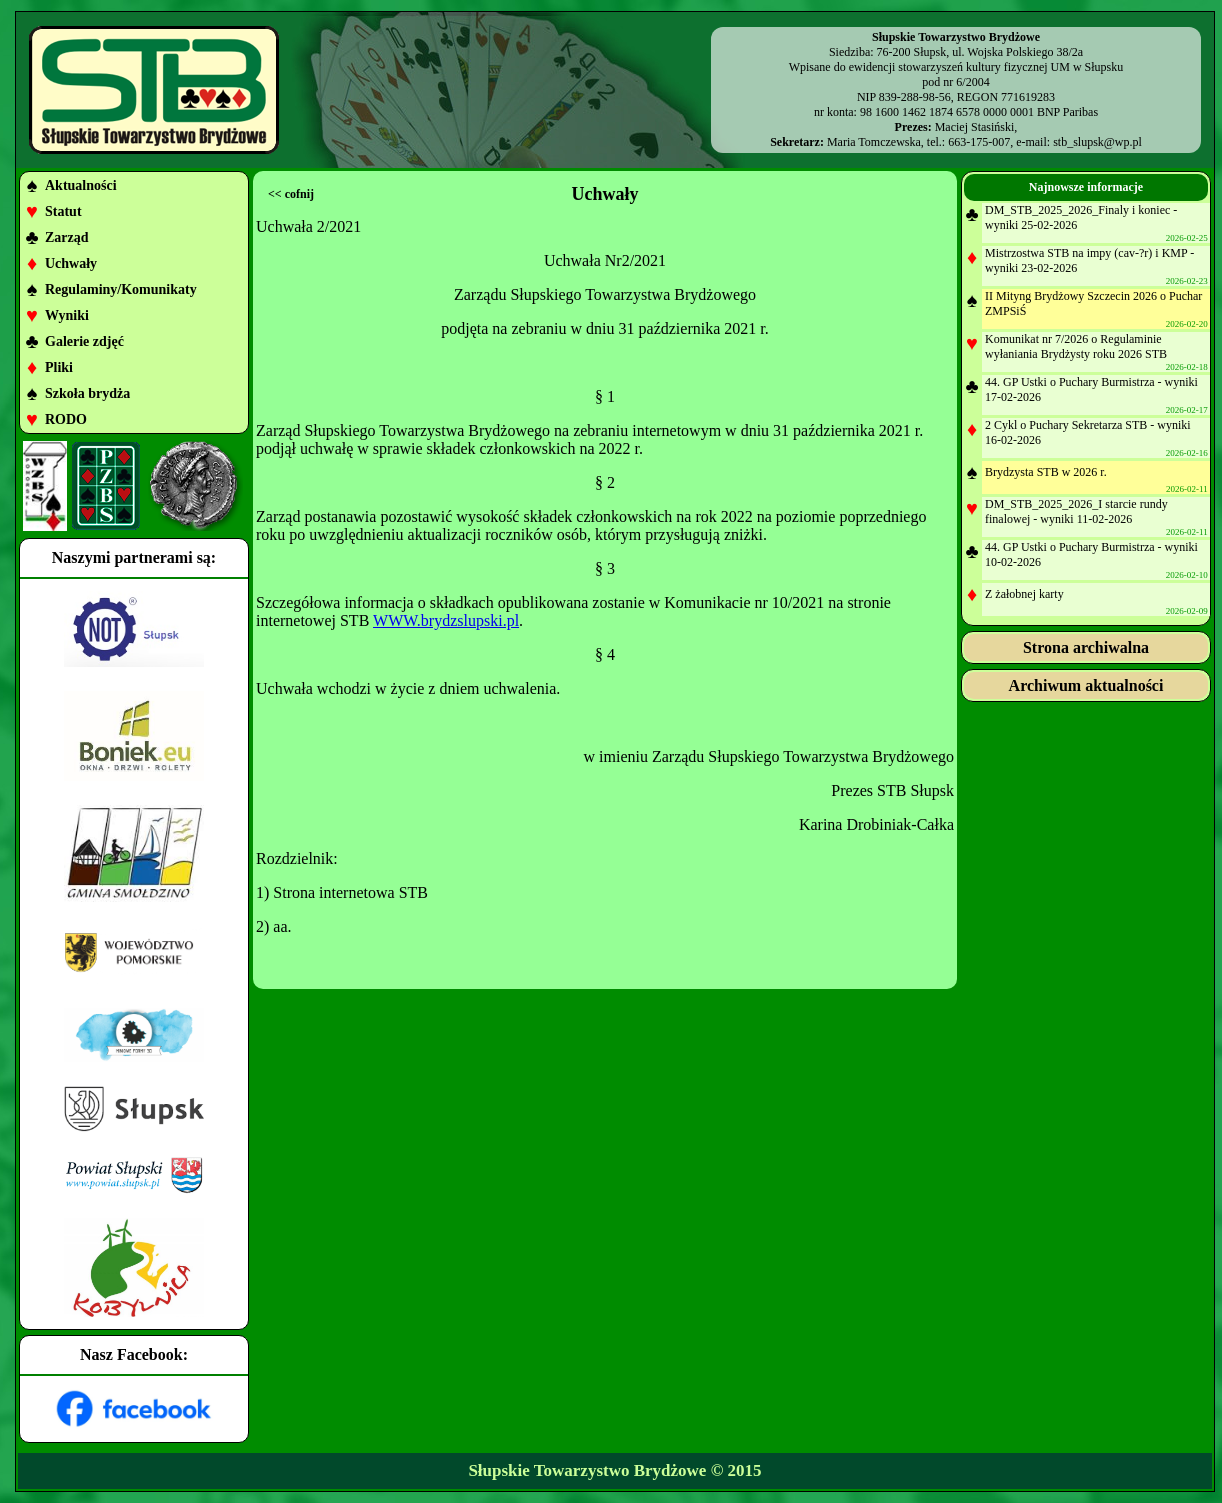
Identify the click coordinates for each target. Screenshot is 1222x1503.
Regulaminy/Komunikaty (121, 289)
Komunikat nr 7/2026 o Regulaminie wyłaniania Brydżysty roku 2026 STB (1076, 346)
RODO (66, 419)
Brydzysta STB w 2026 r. (1046, 472)
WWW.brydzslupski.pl (446, 620)
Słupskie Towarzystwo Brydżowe (587, 1470)
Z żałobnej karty (1024, 594)
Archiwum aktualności (1086, 685)
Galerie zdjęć (84, 341)
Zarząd (67, 237)
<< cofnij (291, 194)
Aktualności (81, 185)
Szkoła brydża (87, 393)
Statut (63, 211)
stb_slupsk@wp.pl (1097, 142)
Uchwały (71, 263)
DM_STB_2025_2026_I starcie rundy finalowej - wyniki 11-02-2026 (1076, 511)
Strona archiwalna (1086, 647)
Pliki (59, 367)
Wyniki (67, 315)
